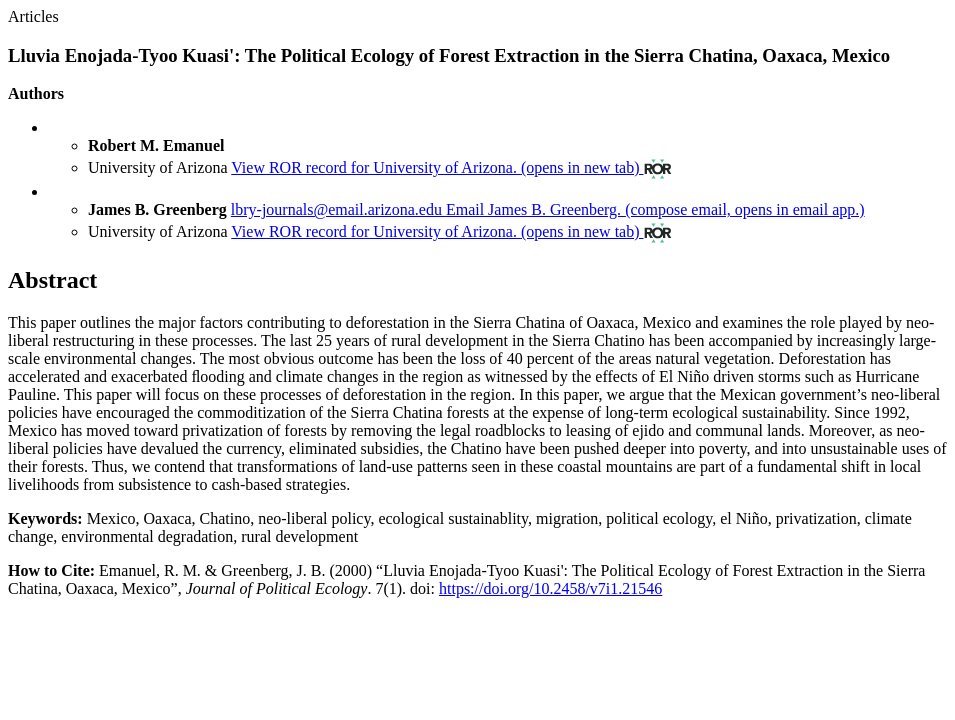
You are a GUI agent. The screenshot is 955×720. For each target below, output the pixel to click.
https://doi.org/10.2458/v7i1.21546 (550, 588)
